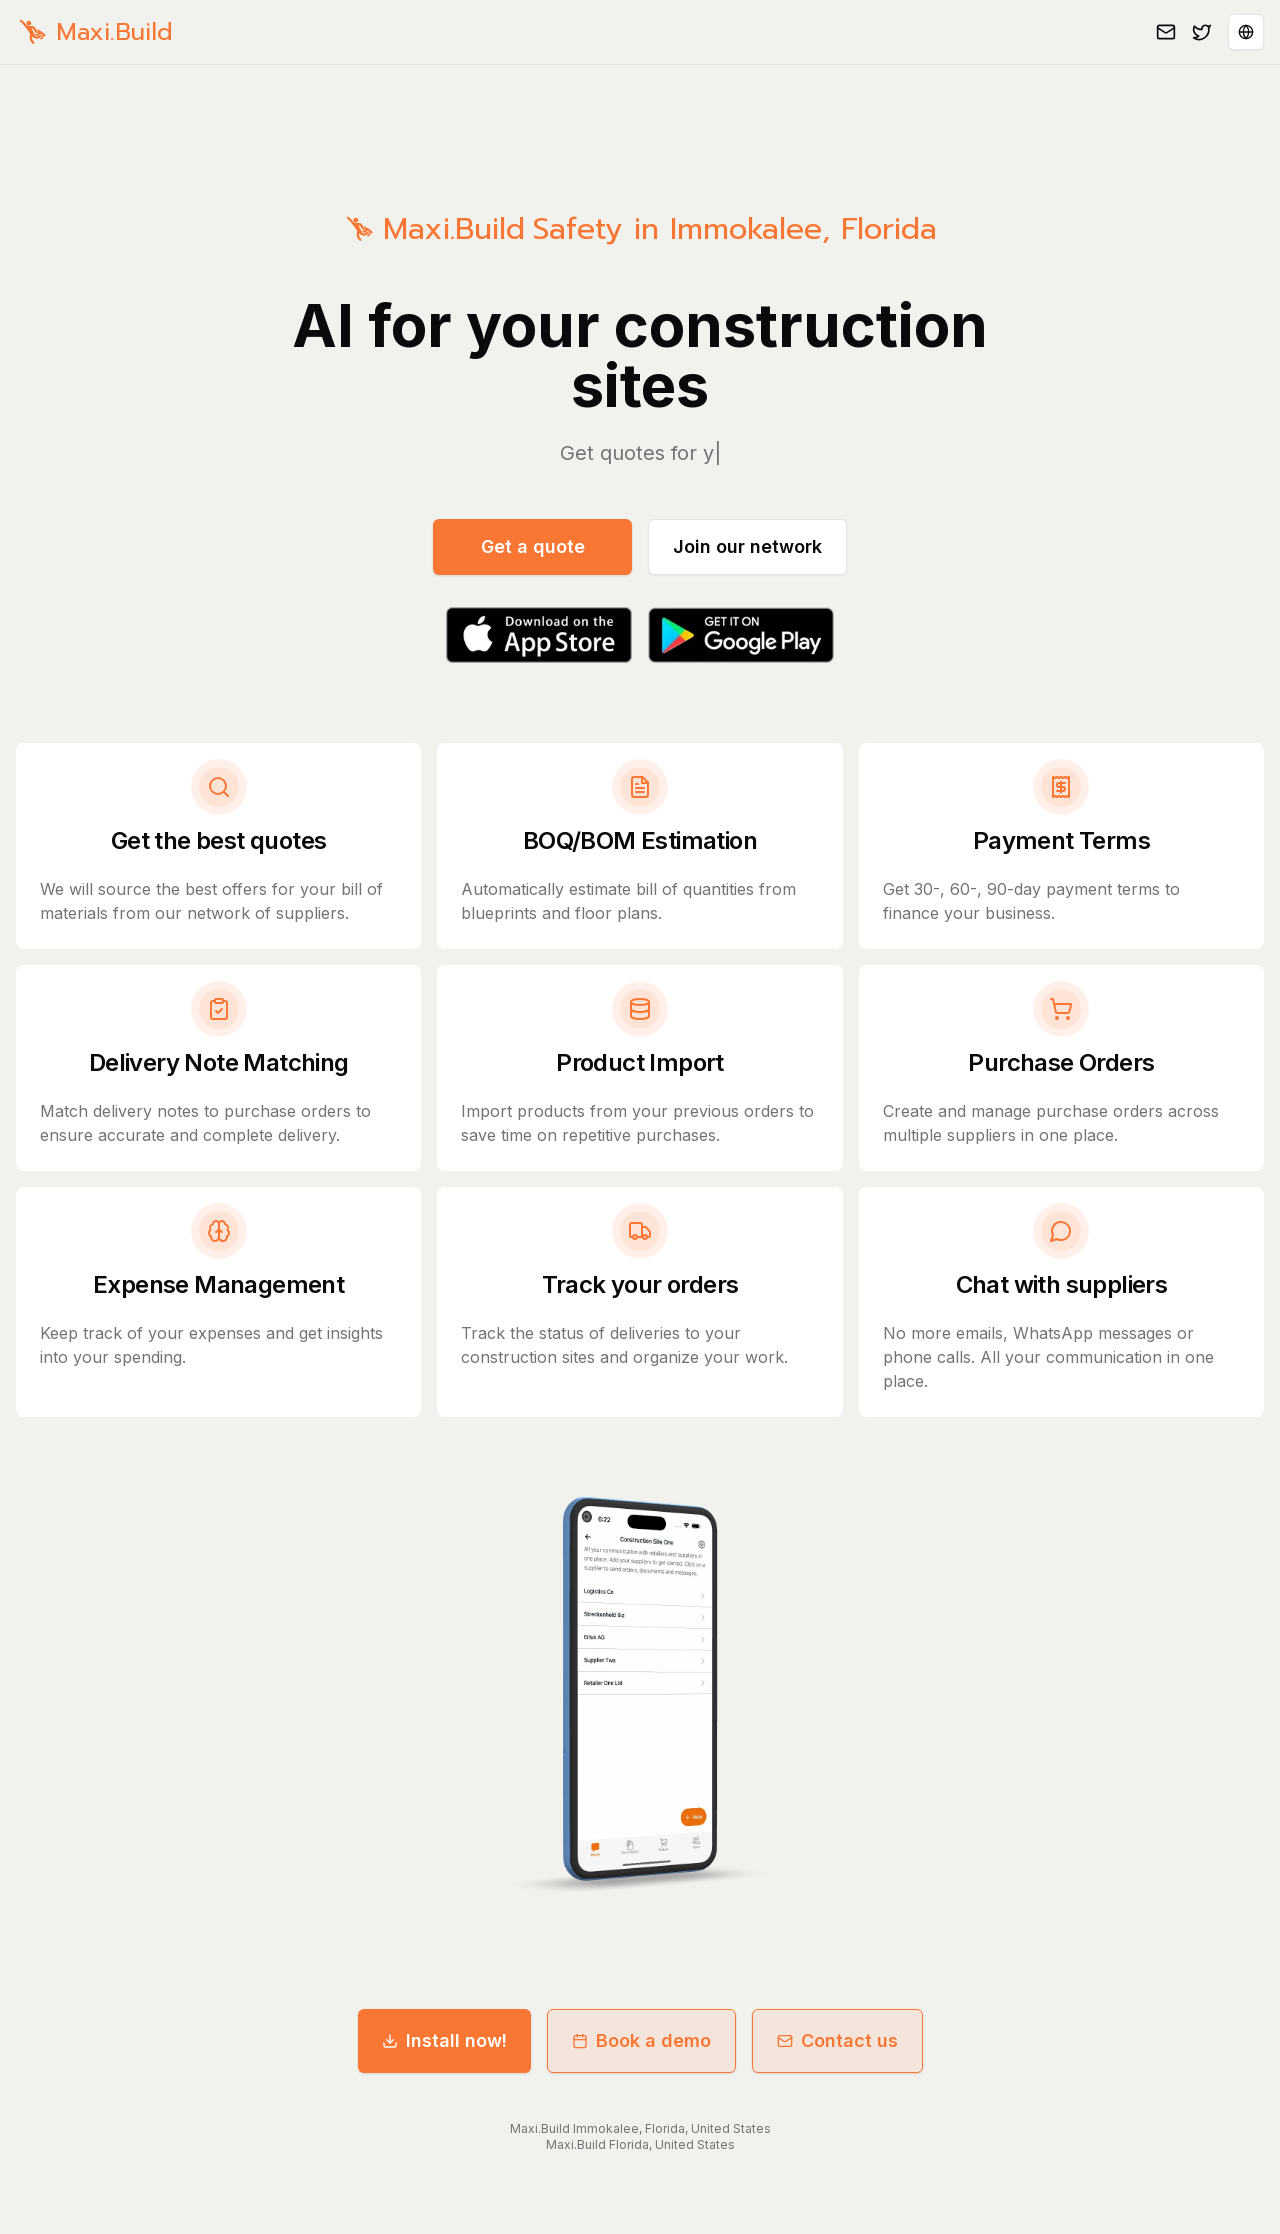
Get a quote (533, 546)
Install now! (444, 2040)
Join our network (747, 546)
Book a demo (641, 2040)
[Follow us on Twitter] (1202, 32)
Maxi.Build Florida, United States (640, 2144)
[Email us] (1166, 32)
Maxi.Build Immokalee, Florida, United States (640, 2128)
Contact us (837, 2040)
